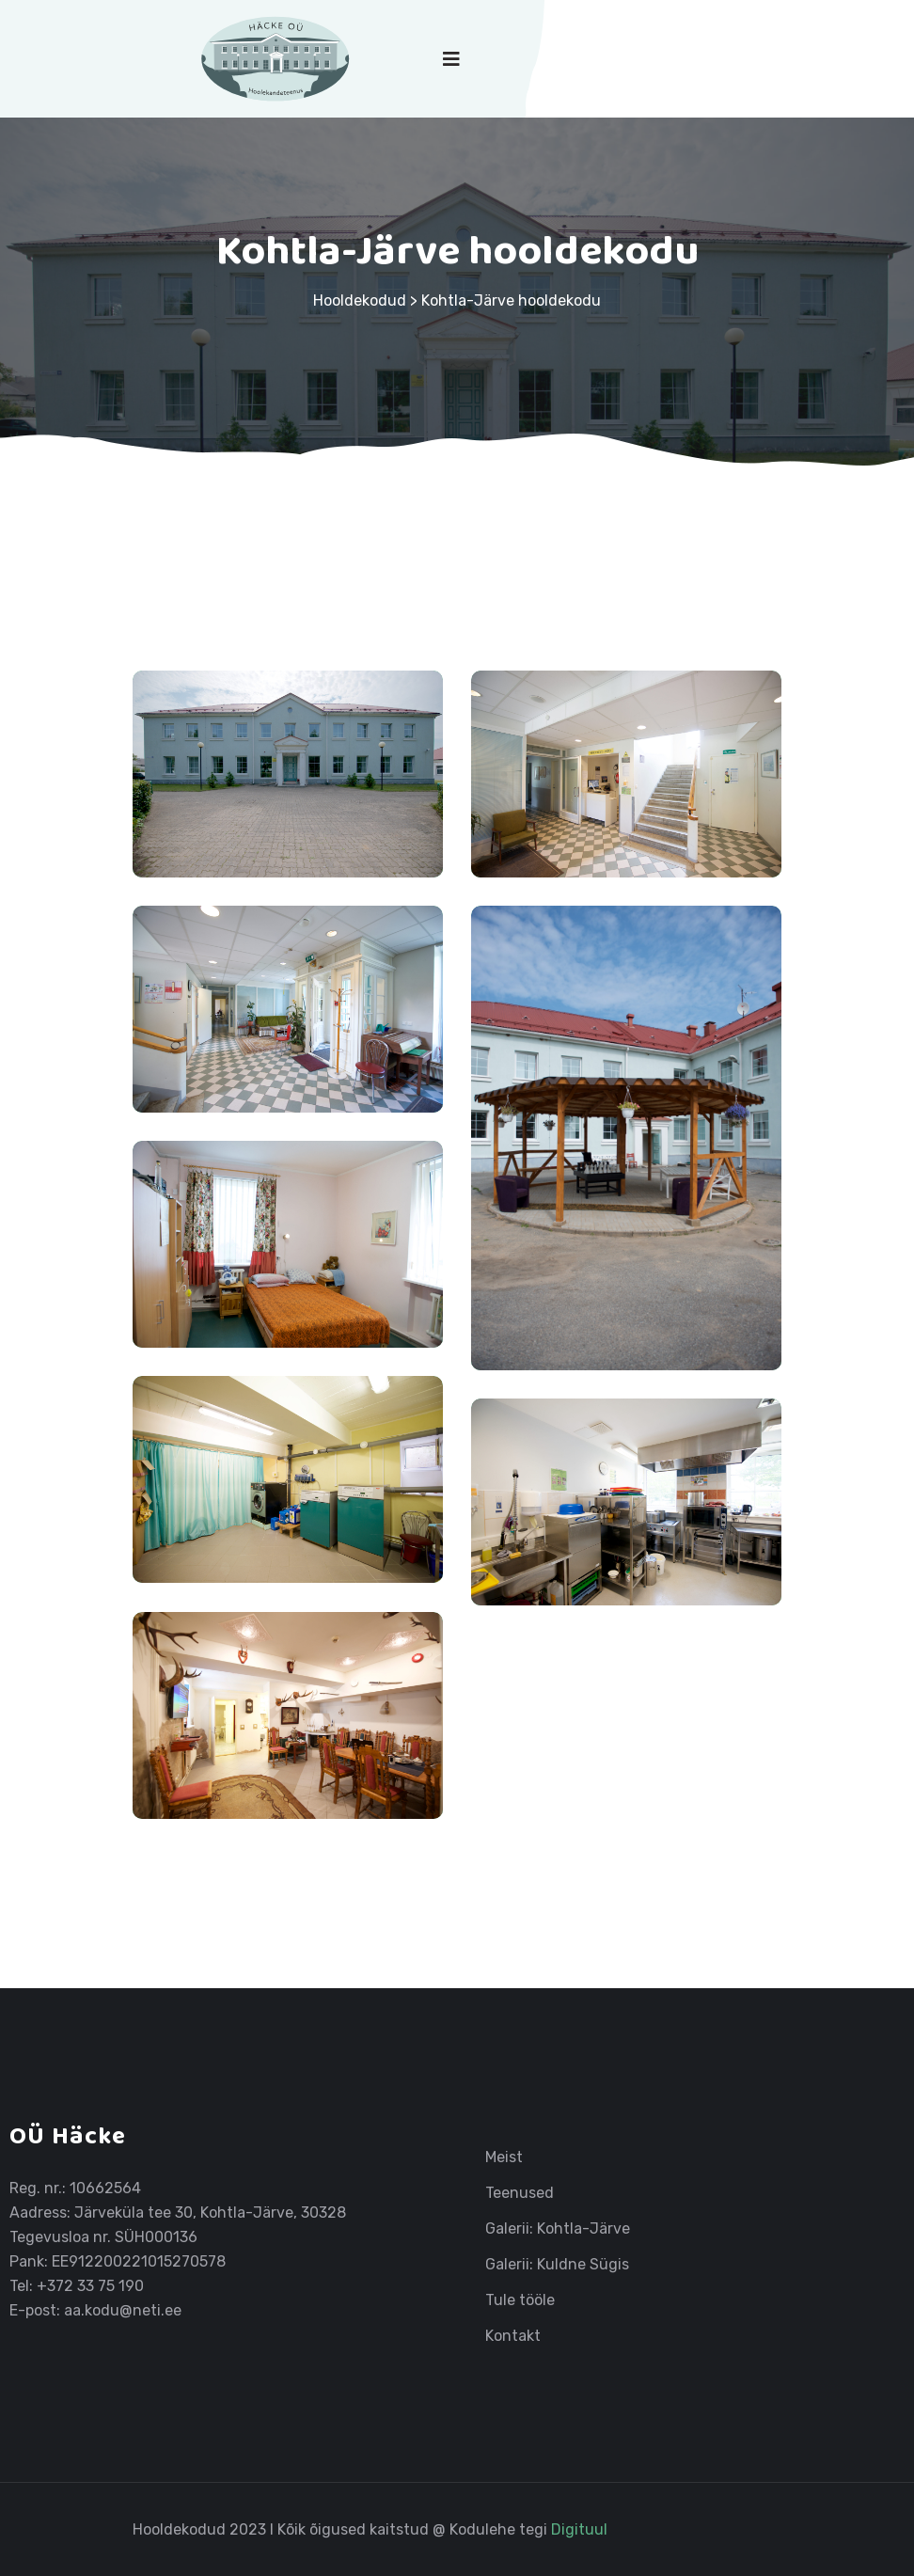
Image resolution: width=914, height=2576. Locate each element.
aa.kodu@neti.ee (122, 2310)
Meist (504, 2157)
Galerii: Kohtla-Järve (557, 2228)
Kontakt (513, 2336)
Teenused (519, 2193)
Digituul (579, 2529)
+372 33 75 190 (90, 2286)
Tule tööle (520, 2300)
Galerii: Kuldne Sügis (557, 2264)
